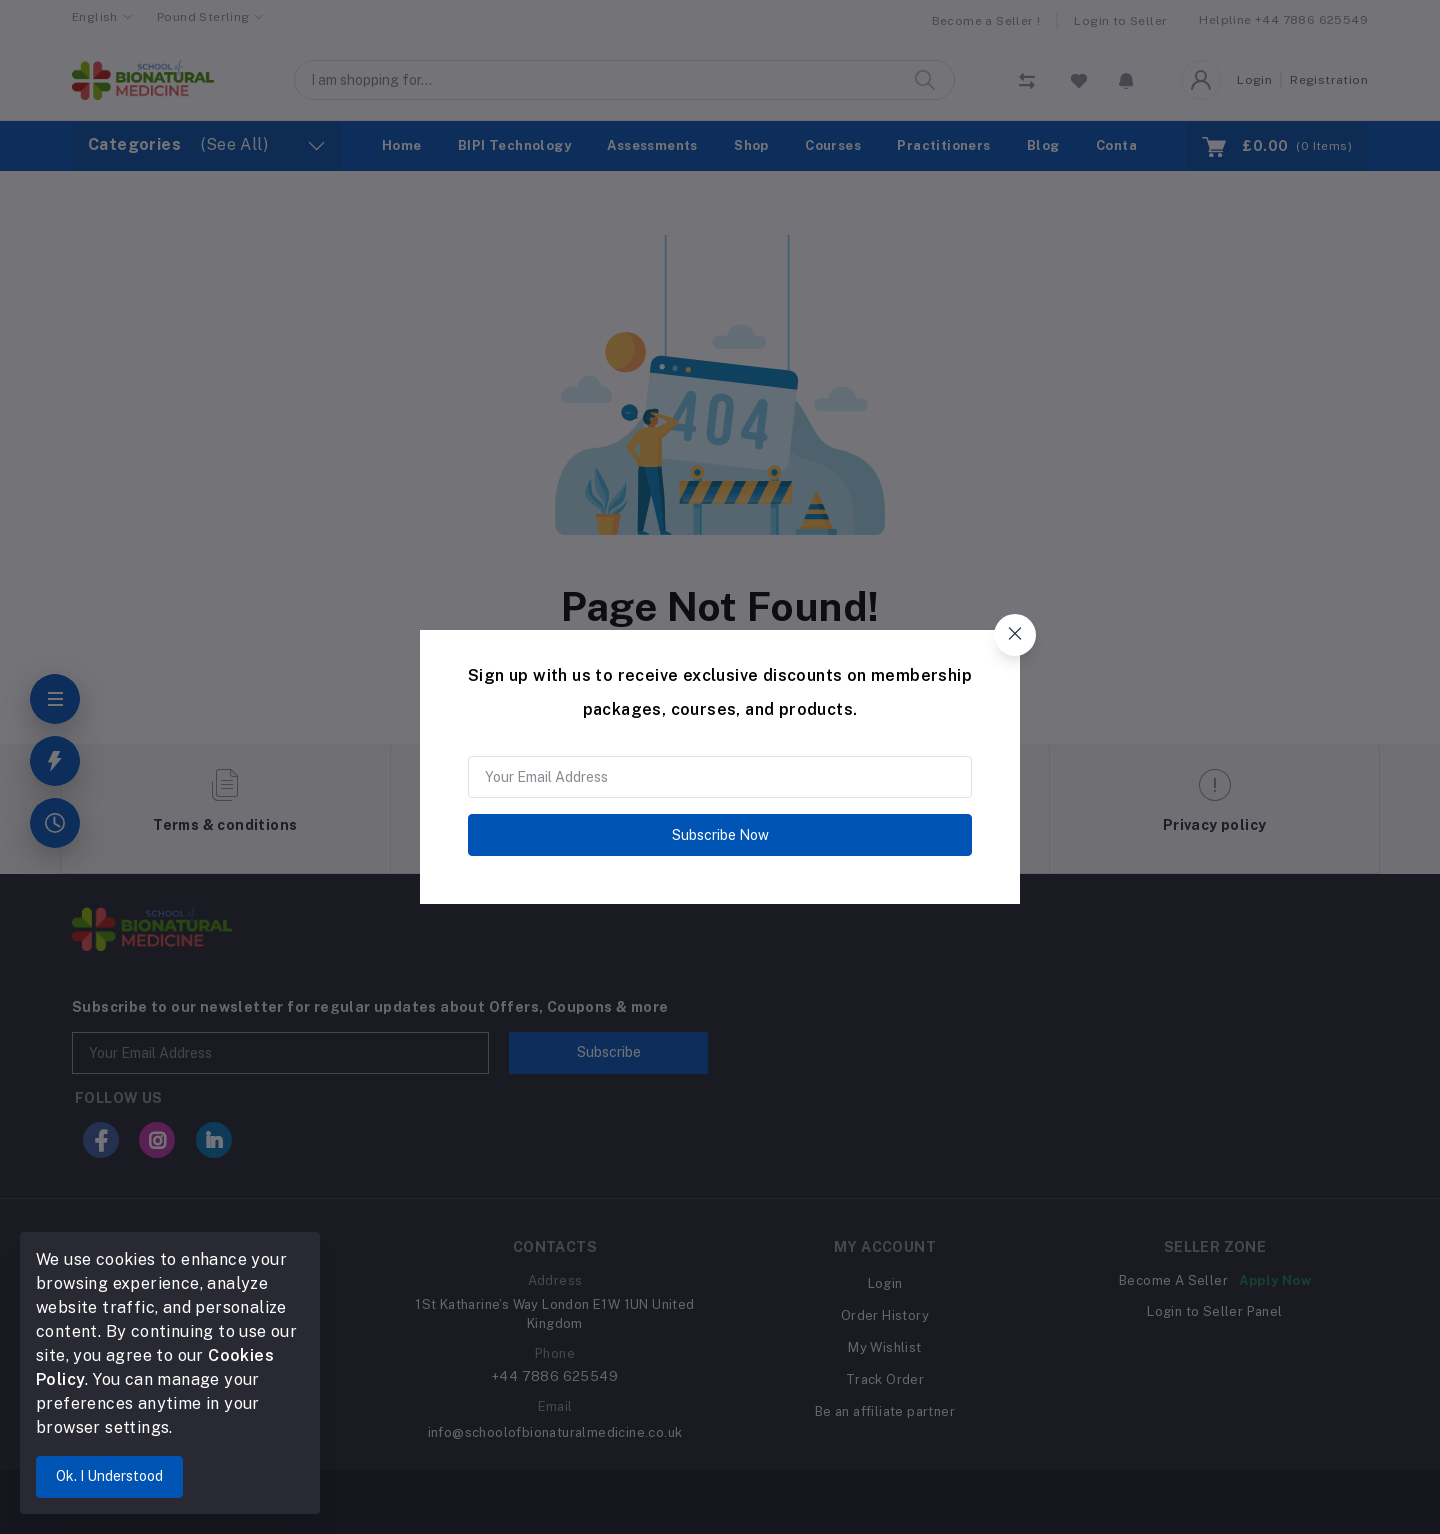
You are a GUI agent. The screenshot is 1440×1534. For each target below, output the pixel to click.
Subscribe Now (720, 835)
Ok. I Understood (109, 1476)
